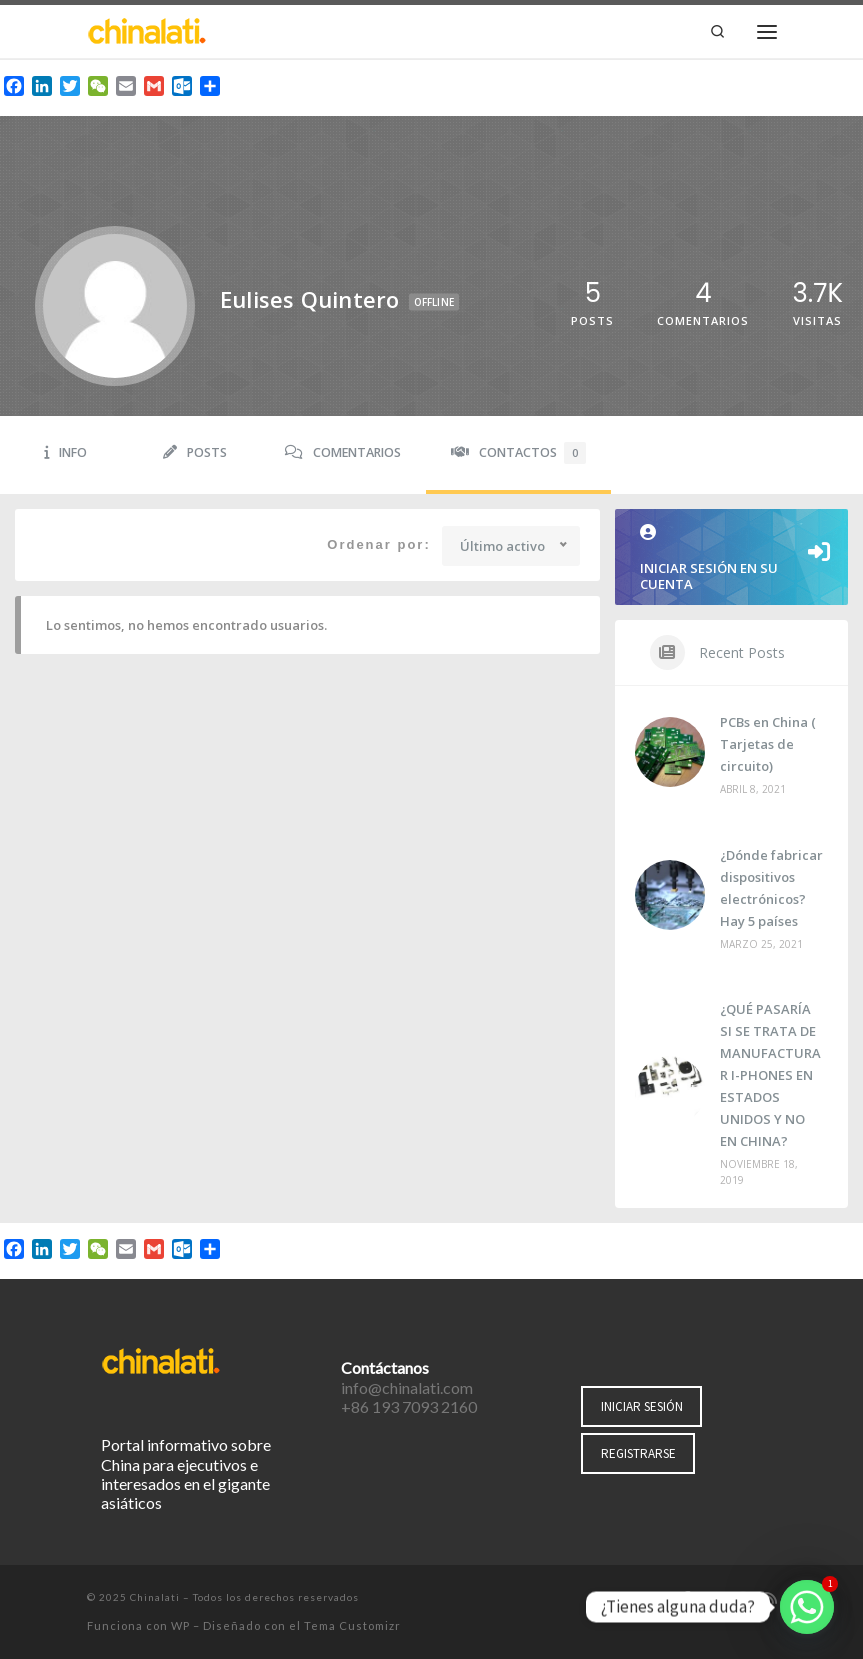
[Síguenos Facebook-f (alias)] (686, 1599)
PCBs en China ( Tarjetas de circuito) (768, 744)
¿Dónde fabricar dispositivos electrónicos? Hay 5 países (771, 888)
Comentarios (343, 452)
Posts (195, 452)
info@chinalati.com (407, 1387)
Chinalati (155, 1597)
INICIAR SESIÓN (642, 1406)
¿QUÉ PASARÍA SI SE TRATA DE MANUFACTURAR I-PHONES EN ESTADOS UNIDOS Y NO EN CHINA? (770, 1075)
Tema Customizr (352, 1625)
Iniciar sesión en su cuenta (731, 558)
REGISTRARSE (638, 1453)
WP (180, 1625)
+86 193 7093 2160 (409, 1406)
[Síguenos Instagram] (743, 1599)
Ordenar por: (378, 544)
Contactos (518, 453)
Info (65, 452)
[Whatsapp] (807, 1607)
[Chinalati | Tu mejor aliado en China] (147, 29)
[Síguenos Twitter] (714, 1599)
